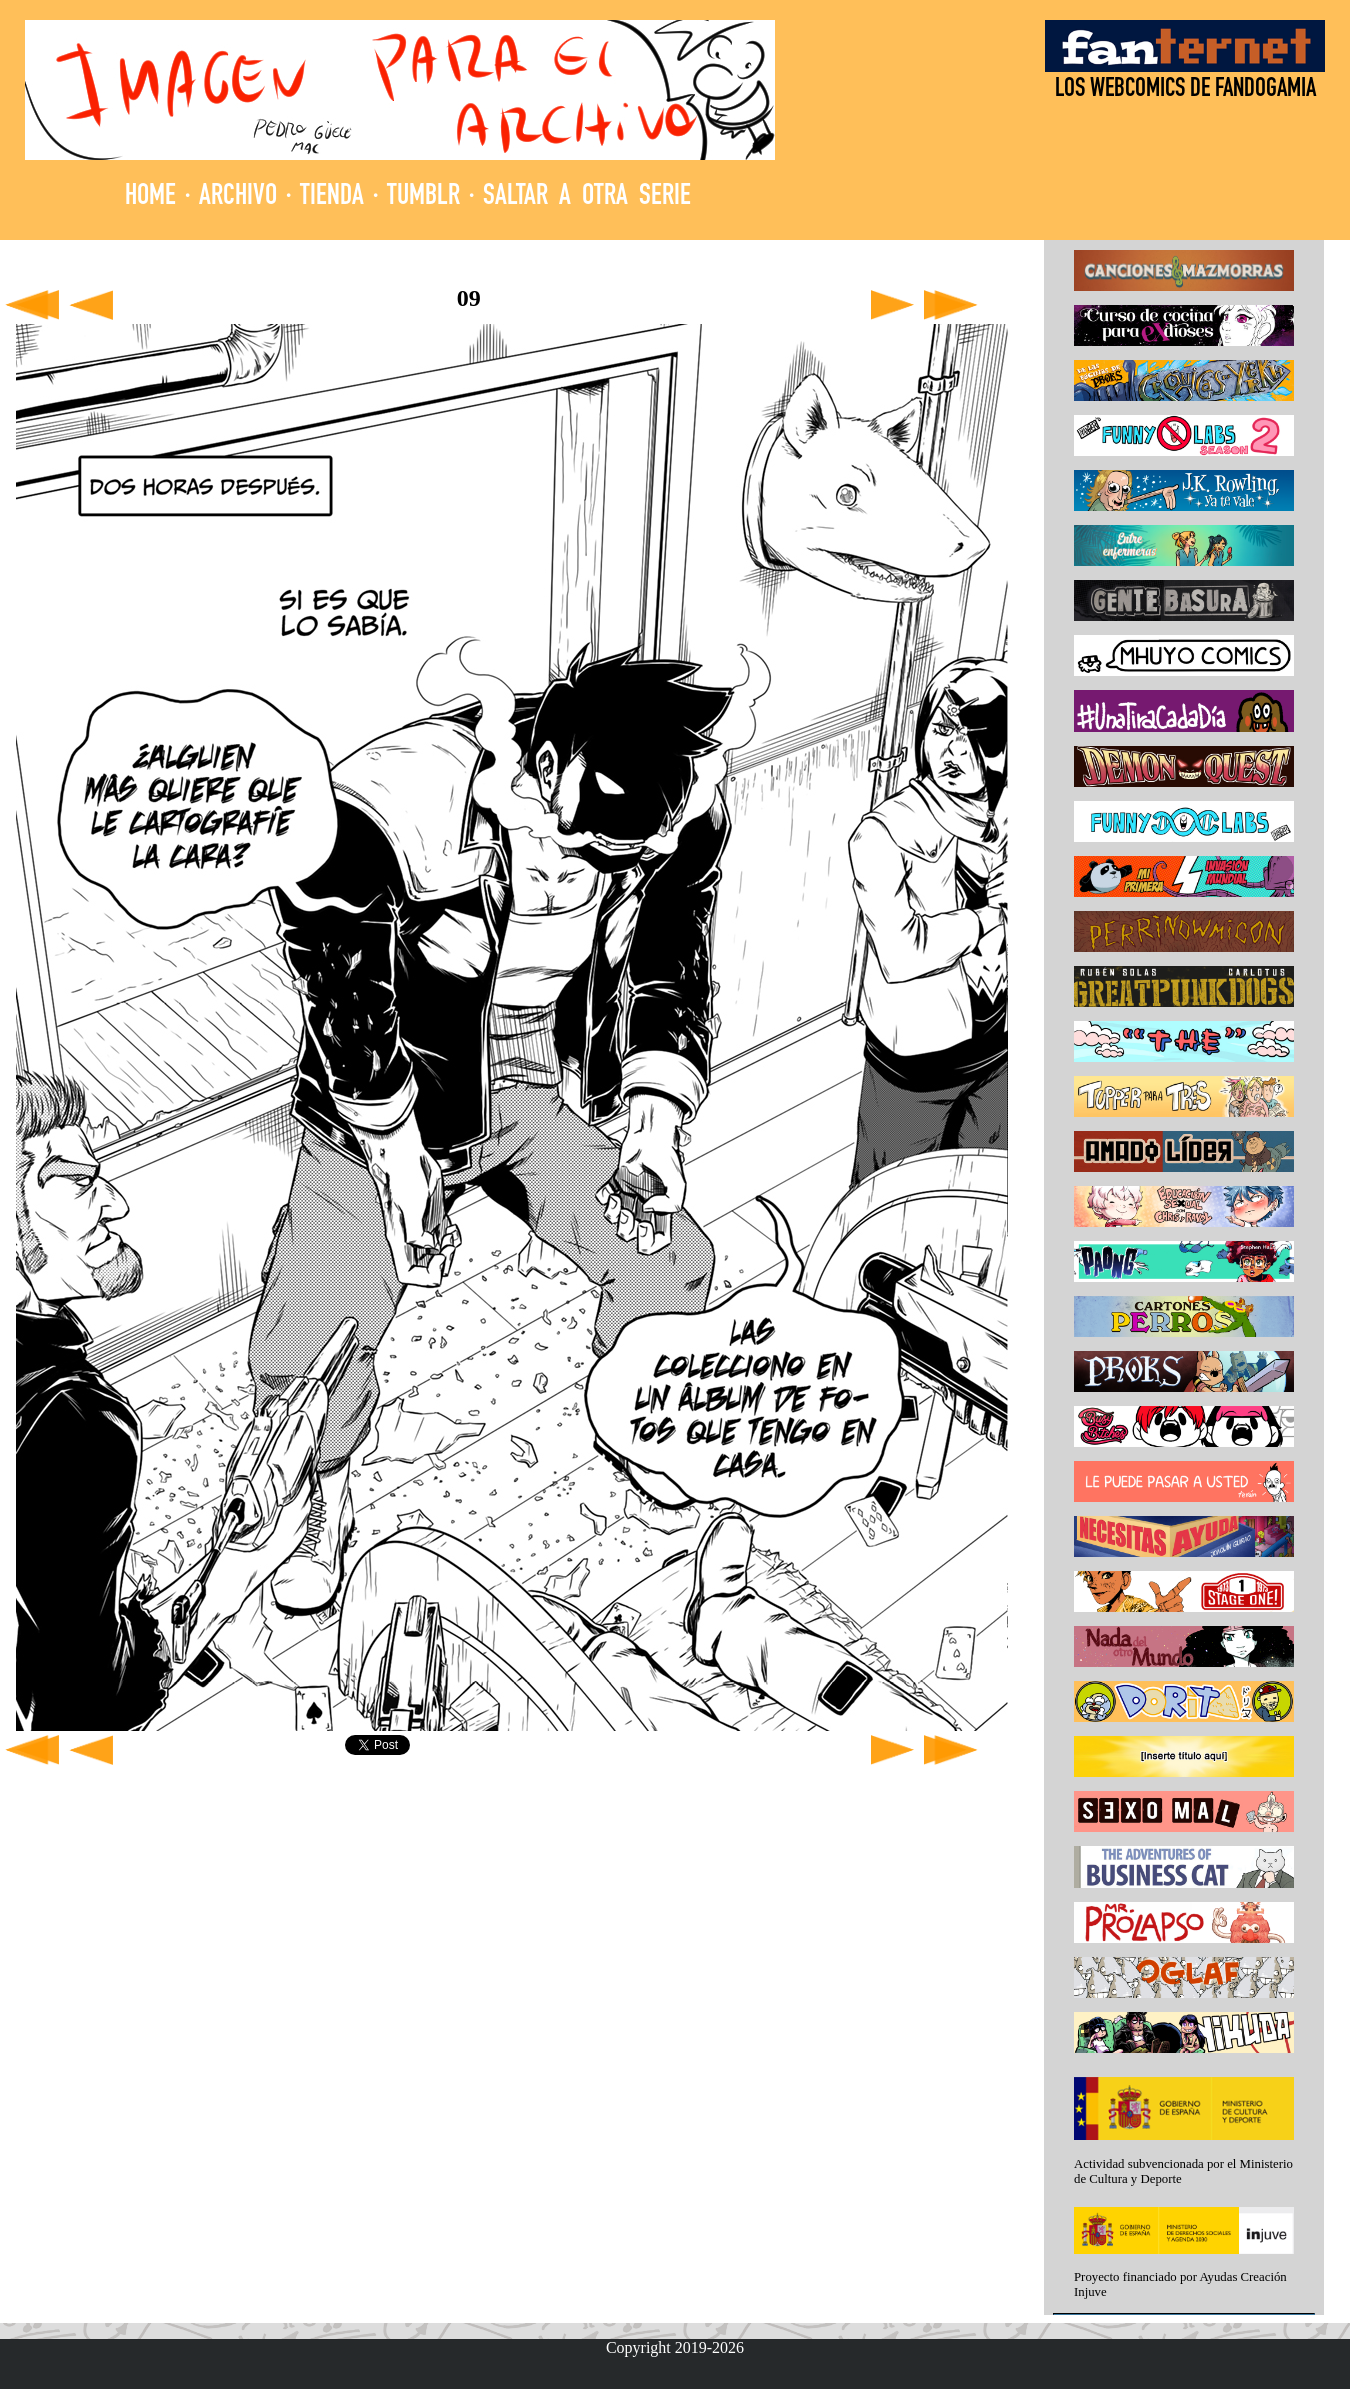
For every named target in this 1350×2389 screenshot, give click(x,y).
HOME (150, 197)
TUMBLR (423, 197)
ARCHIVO (238, 197)
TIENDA (332, 197)
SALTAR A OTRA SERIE (587, 197)
